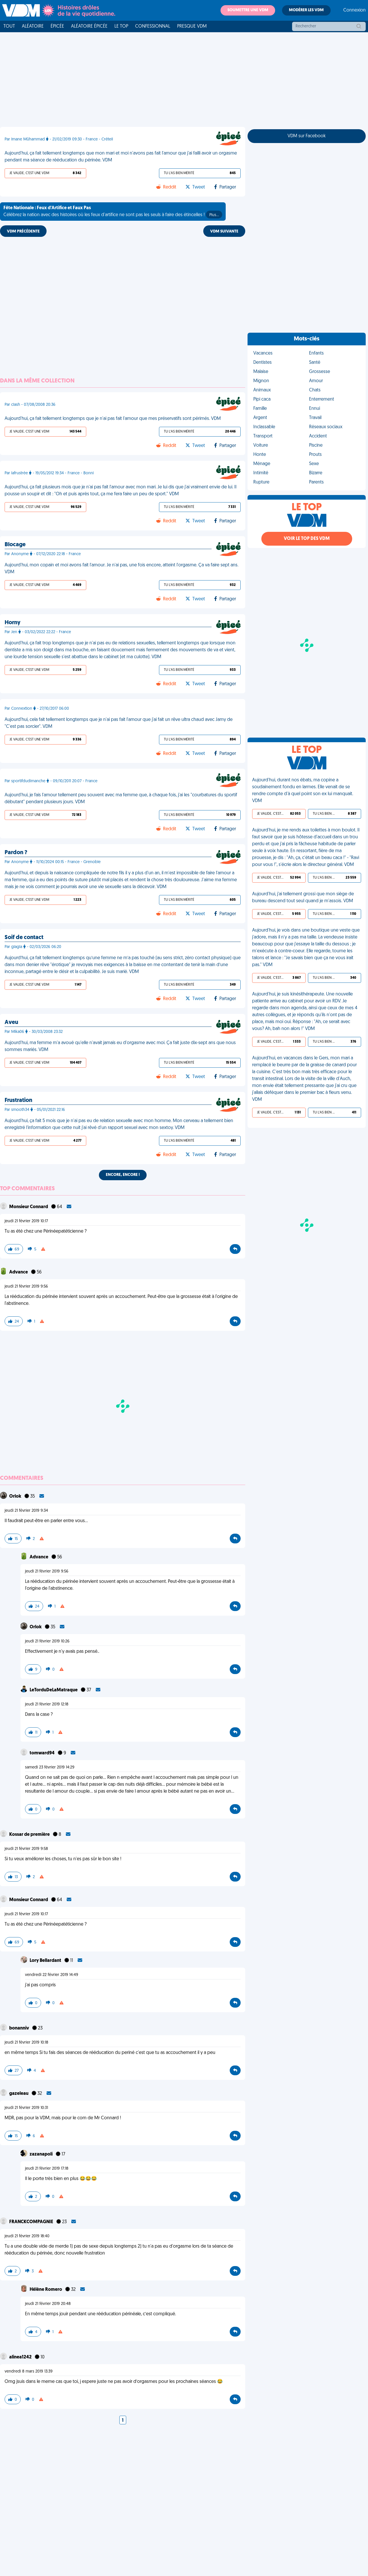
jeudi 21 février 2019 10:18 (26, 2042)
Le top (121, 26)
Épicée (57, 26)
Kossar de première (30, 1834)
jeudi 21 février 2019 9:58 (26, 1849)
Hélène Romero (46, 2289)
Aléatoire (33, 26)
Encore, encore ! (123, 1175)
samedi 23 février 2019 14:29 (49, 1767)
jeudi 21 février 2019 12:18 (46, 1704)
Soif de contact (24, 937)
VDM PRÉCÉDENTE (23, 231)
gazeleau (19, 2093)
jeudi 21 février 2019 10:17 (26, 1221)
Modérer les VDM (306, 10)
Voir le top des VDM (307, 538)
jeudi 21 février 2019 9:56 (26, 1286)
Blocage (15, 545)
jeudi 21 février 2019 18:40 (27, 2236)
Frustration (18, 1100)
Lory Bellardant (46, 1960)
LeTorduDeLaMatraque (54, 1690)
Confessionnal (152, 26)
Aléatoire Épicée (89, 26)
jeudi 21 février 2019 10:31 (26, 2108)
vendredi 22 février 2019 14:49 (51, 1975)
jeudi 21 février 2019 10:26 (47, 1641)
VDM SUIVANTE (224, 231)
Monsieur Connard (29, 1207)
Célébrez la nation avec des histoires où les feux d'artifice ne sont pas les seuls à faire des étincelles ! (112, 212)
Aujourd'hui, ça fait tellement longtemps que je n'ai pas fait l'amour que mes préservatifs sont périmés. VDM (113, 418)
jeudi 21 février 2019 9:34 (26, 1511)
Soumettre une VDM (247, 10)
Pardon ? (16, 853)
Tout (9, 26)
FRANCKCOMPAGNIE (31, 2222)
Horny (12, 623)
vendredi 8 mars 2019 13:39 (29, 2371)
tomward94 (42, 1753)
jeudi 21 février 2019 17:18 (46, 2168)
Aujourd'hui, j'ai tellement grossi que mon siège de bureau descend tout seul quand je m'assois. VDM (303, 897)
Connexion (354, 10)
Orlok (15, 1496)
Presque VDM (192, 26)
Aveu (11, 1022)
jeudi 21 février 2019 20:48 (48, 2304)
